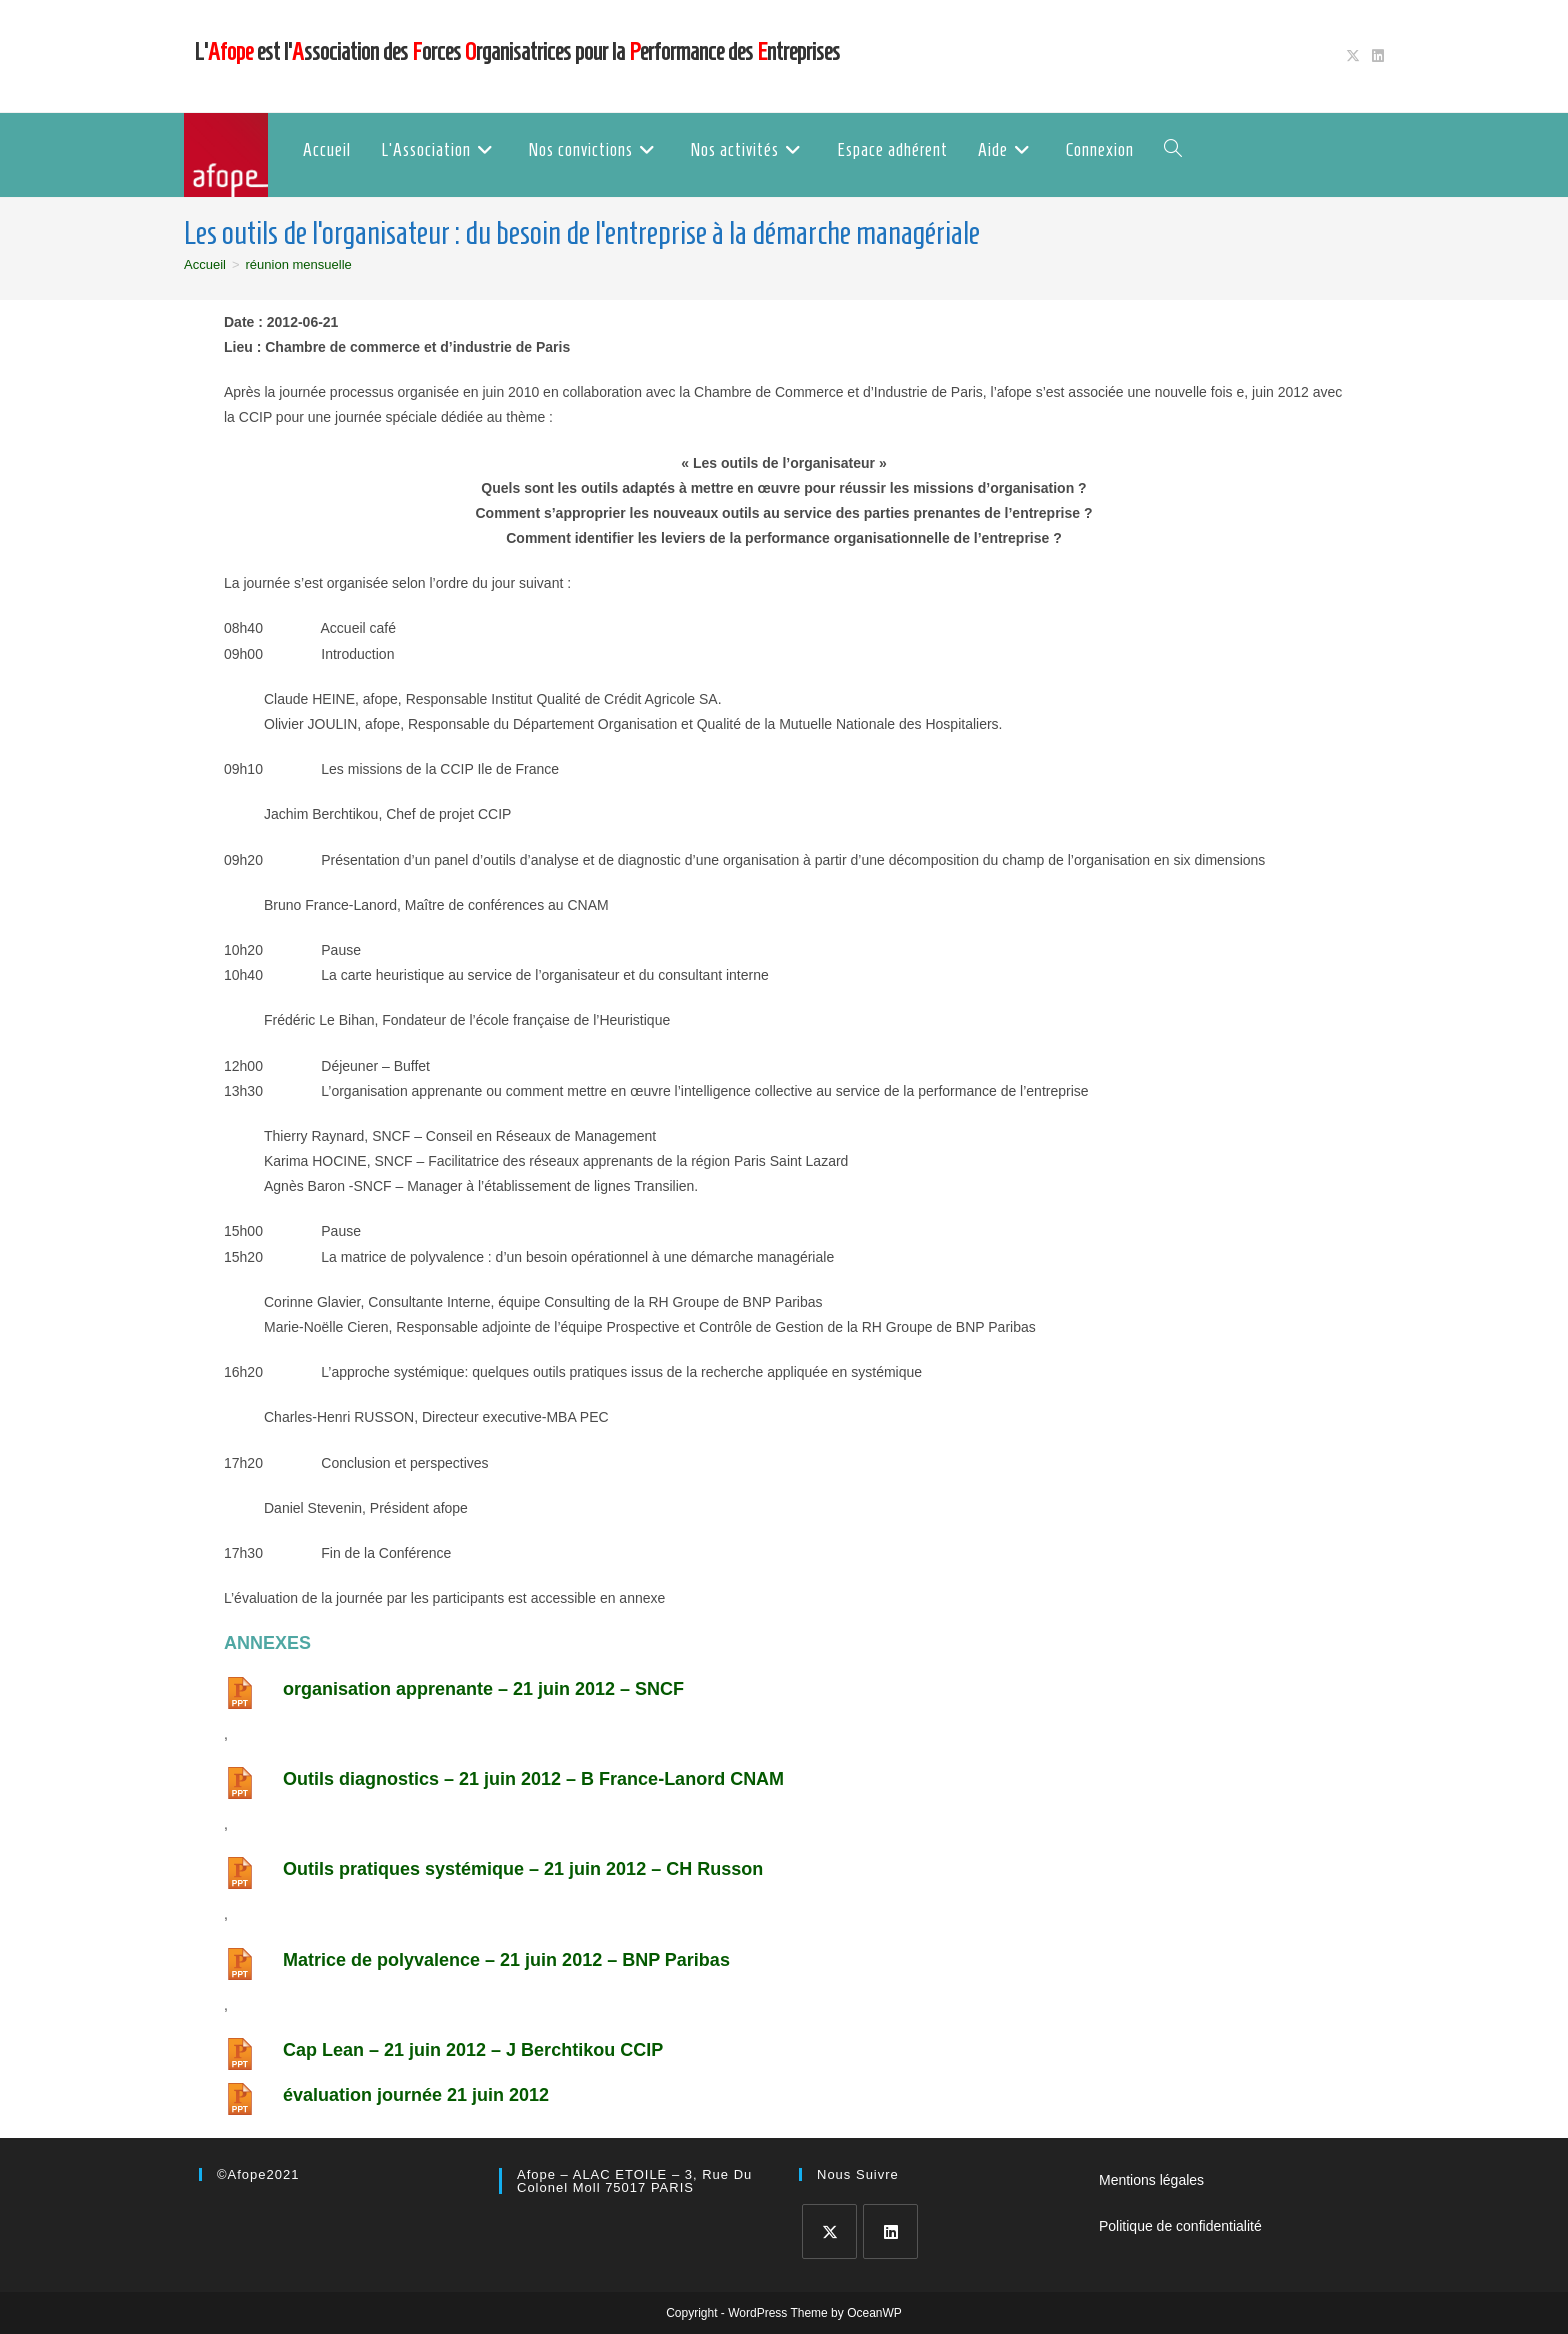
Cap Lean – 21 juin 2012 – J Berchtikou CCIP (473, 2050)
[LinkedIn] (890, 2231)
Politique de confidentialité (1180, 2226)
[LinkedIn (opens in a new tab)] (1375, 56)
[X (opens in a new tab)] (1353, 56)
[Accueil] (205, 264)
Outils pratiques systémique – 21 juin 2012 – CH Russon (523, 1869)
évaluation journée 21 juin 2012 (416, 2095)
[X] (829, 2231)
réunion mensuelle (299, 264)
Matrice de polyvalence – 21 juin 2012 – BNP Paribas (506, 1960)
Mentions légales (1151, 2180)
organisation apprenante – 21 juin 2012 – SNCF (483, 1689)
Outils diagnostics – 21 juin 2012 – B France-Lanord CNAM (533, 1779)
